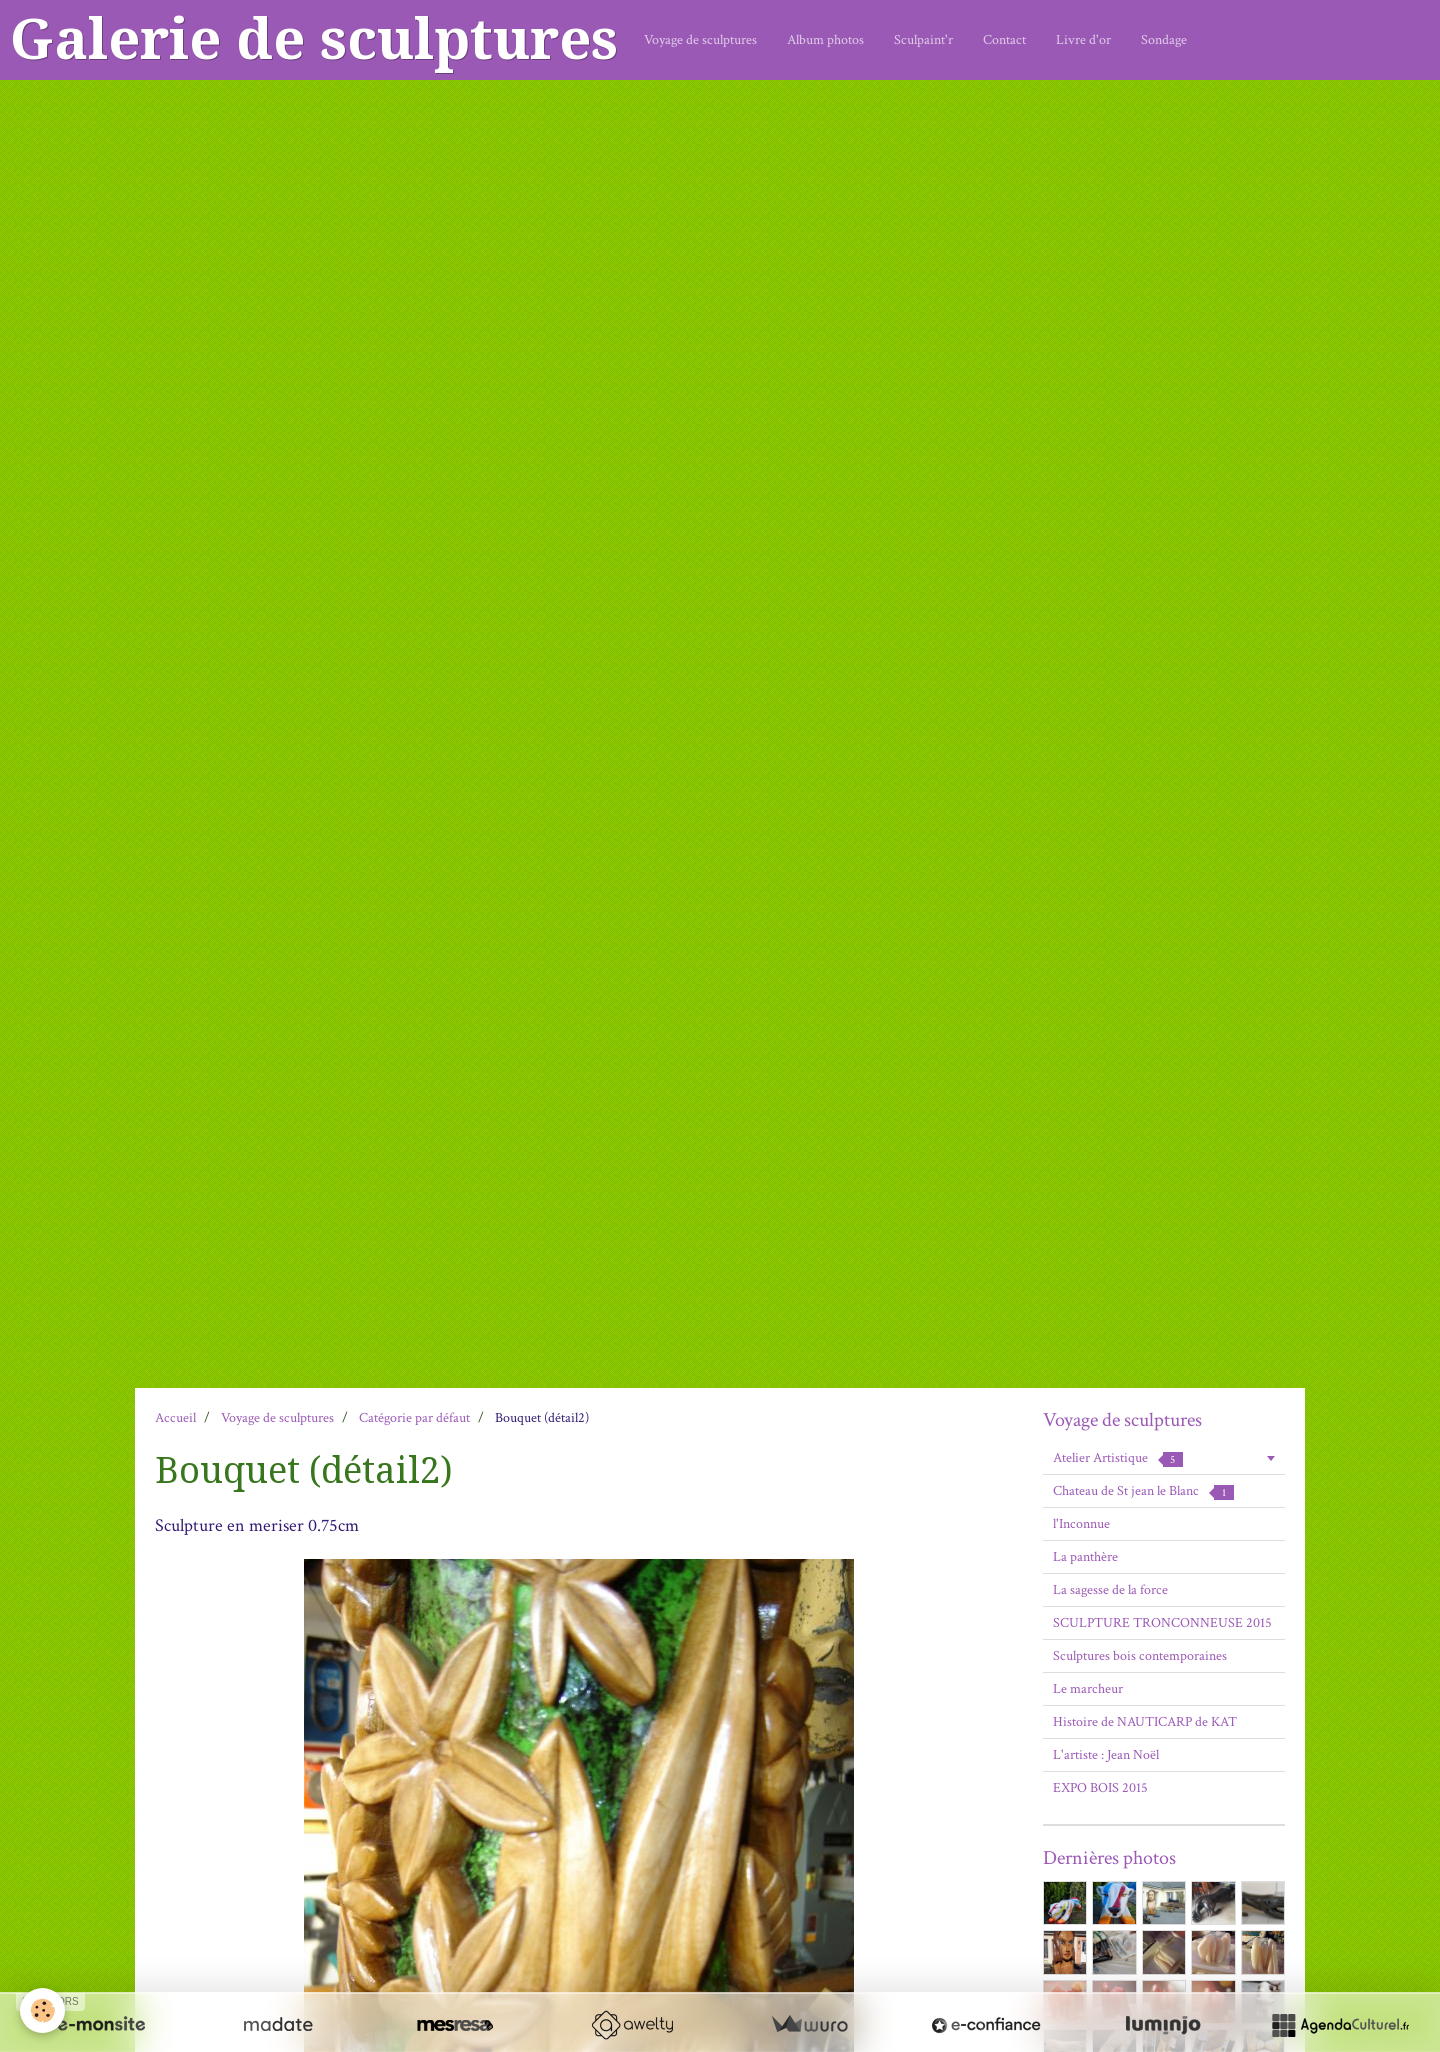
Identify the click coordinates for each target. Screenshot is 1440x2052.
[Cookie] (42, 2010)
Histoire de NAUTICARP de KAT (1145, 1722)
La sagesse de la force (1110, 1590)
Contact (1004, 40)
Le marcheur (1088, 1689)
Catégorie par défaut (414, 1418)
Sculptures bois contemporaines (1140, 1656)
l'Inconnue (1081, 1524)
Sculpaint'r (923, 40)
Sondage (1164, 40)
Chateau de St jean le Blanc (1143, 1491)
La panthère (1085, 1557)
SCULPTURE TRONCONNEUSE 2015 (1162, 1623)
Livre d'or (1083, 40)
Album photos (825, 40)
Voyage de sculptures (700, 40)
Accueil (175, 1418)
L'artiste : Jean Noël (1106, 1755)
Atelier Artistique (1118, 1458)
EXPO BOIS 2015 (1100, 1788)
